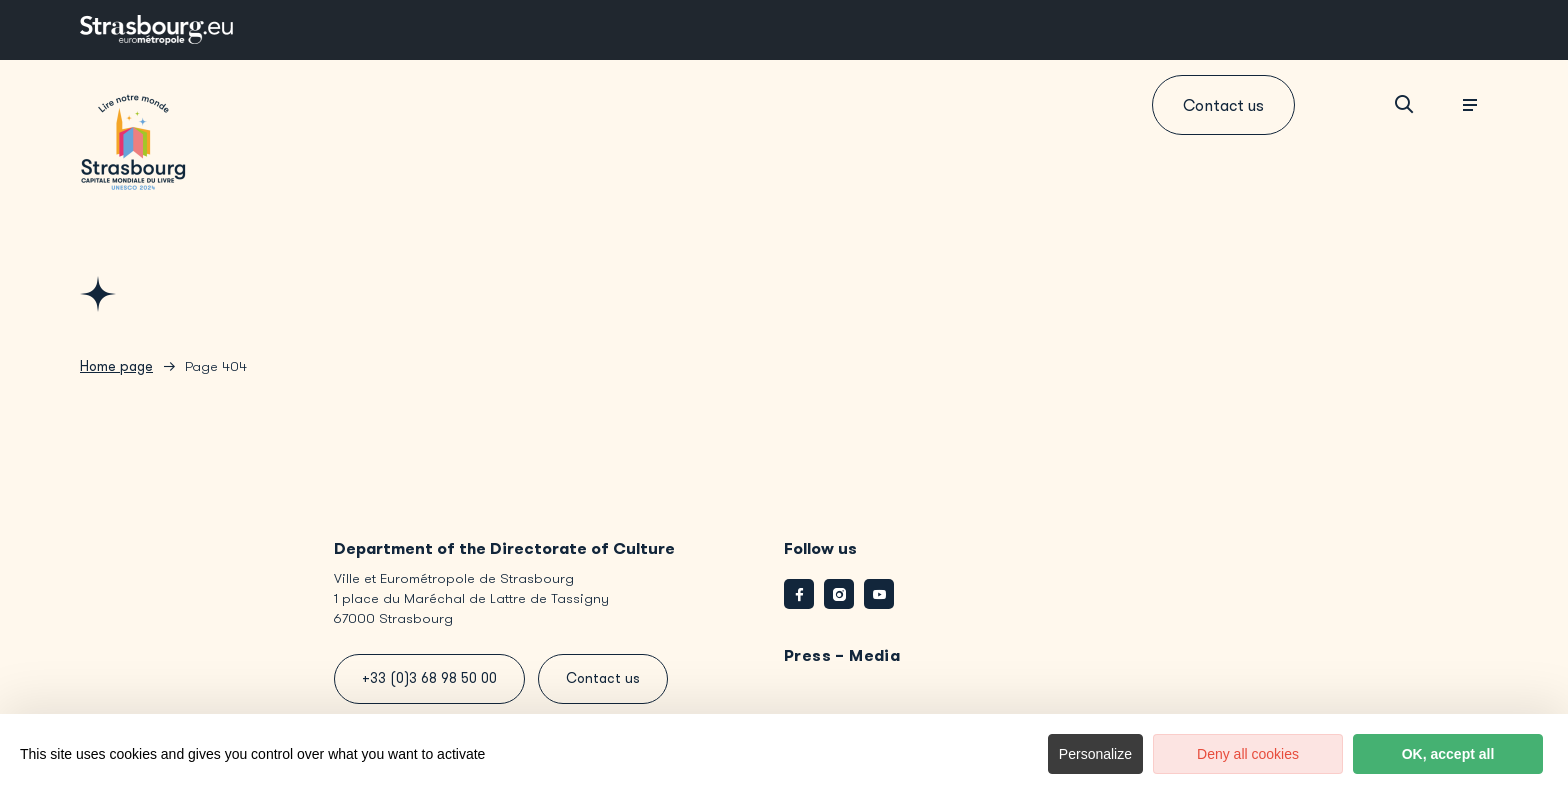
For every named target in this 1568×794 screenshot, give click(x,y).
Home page (116, 366)
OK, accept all (1448, 754)
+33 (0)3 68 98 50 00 (429, 678)
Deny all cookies (1248, 754)
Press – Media (842, 655)
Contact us (1223, 105)
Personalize (1095, 754)
